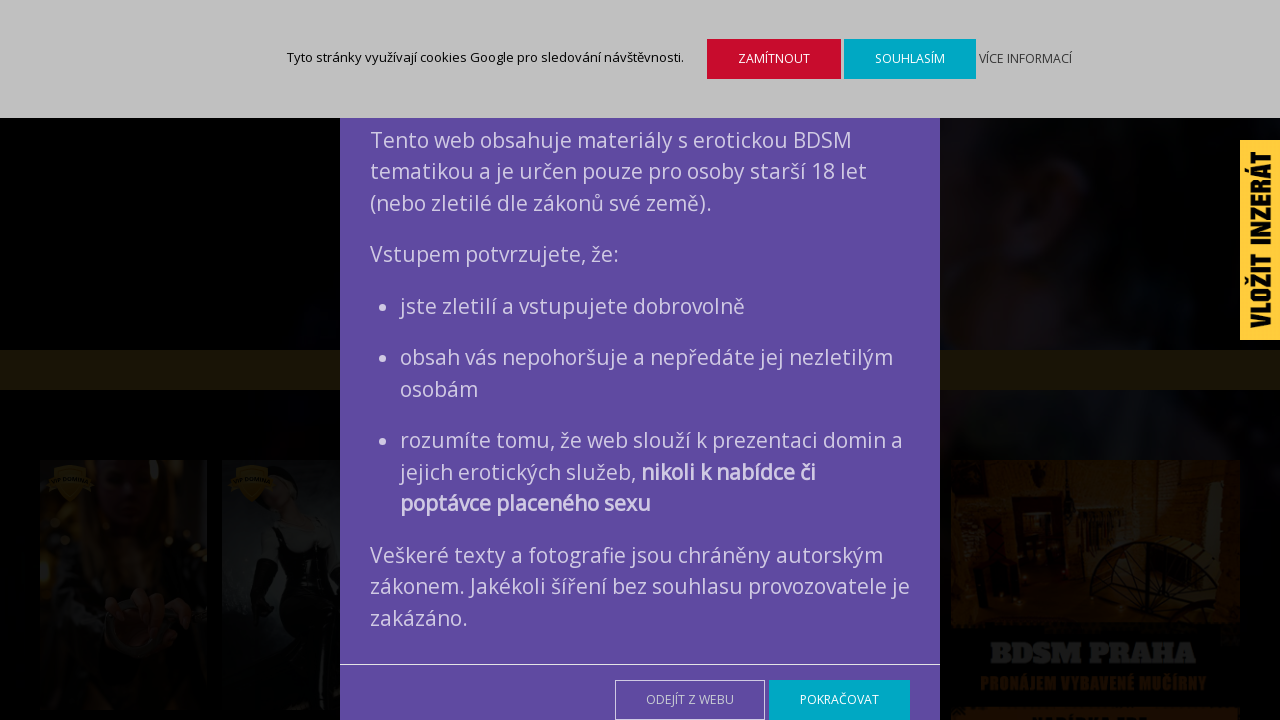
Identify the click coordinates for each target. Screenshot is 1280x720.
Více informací (1025, 58)
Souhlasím (910, 58)
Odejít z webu (690, 699)
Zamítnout (774, 58)
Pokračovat (839, 699)
